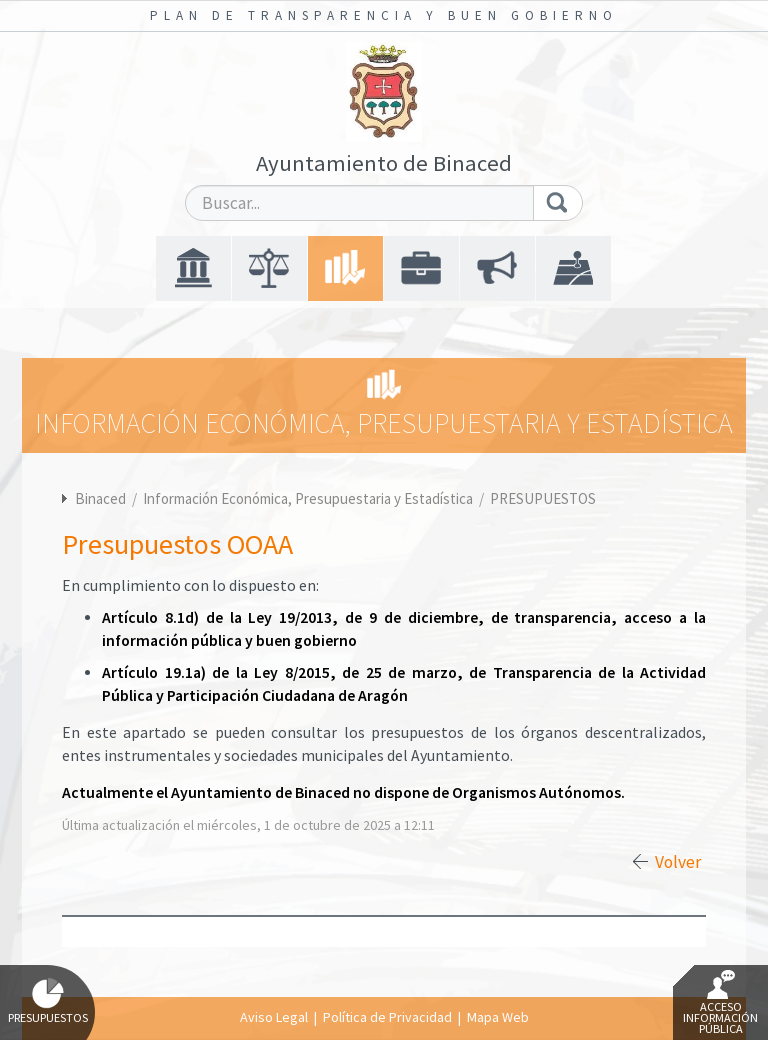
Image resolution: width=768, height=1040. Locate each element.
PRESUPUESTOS (543, 498)
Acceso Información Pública (720, 1003)
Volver (678, 862)
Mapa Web (498, 1017)
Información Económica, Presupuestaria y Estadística (309, 498)
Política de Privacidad (387, 1017)
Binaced (100, 498)
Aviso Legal (274, 1017)
